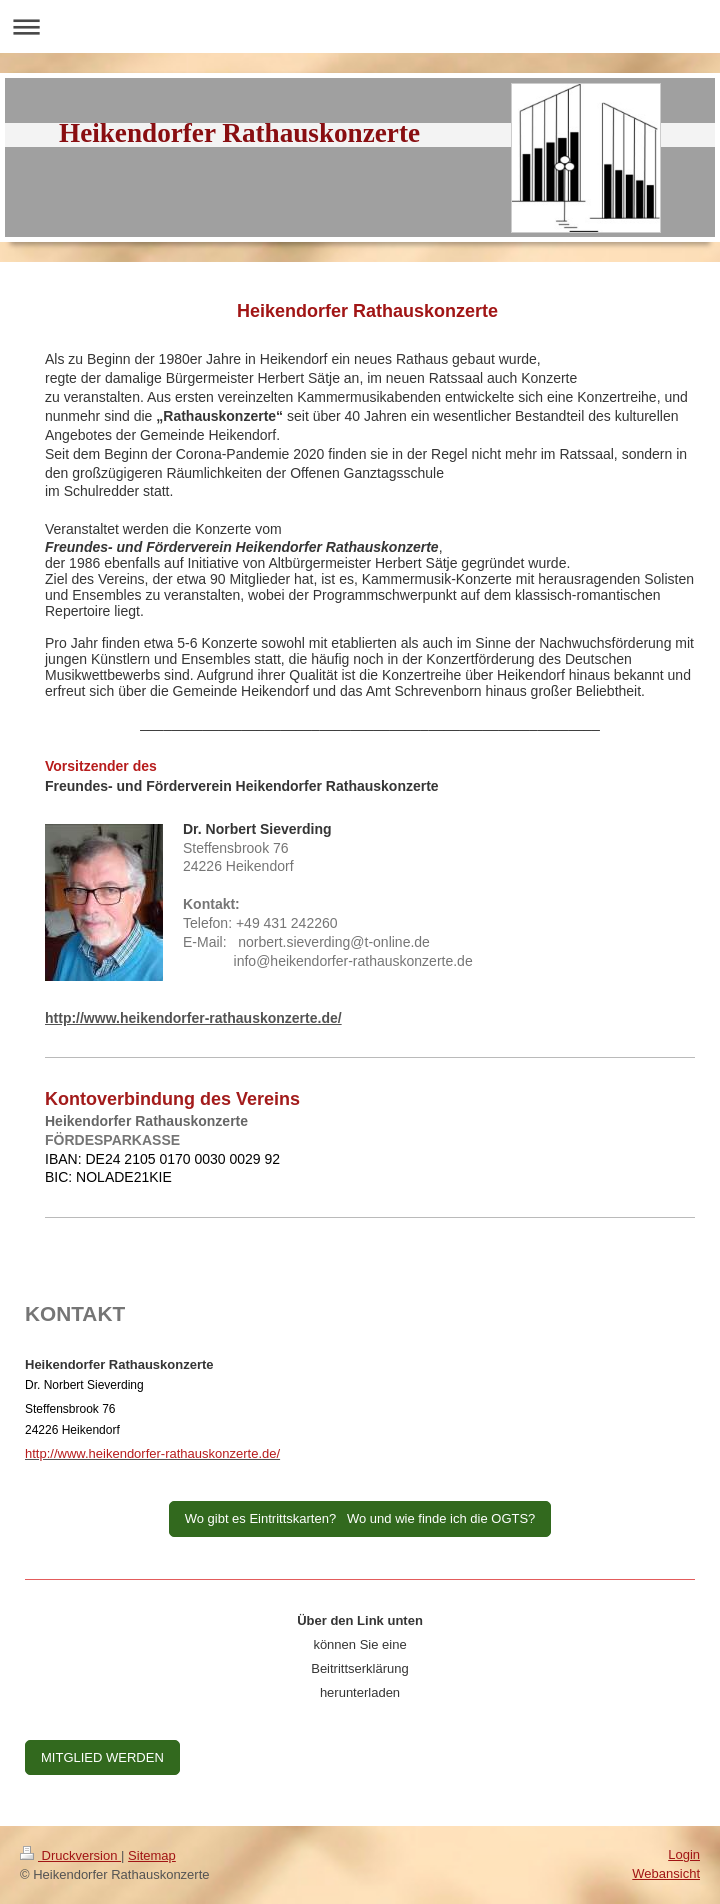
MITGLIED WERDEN (102, 1757)
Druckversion (70, 1855)
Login (684, 1854)
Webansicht (666, 1873)
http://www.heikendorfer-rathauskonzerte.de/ (193, 1018)
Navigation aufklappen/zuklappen (360, 26)
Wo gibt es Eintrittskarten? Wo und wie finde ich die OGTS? (360, 1518)
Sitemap (152, 1855)
